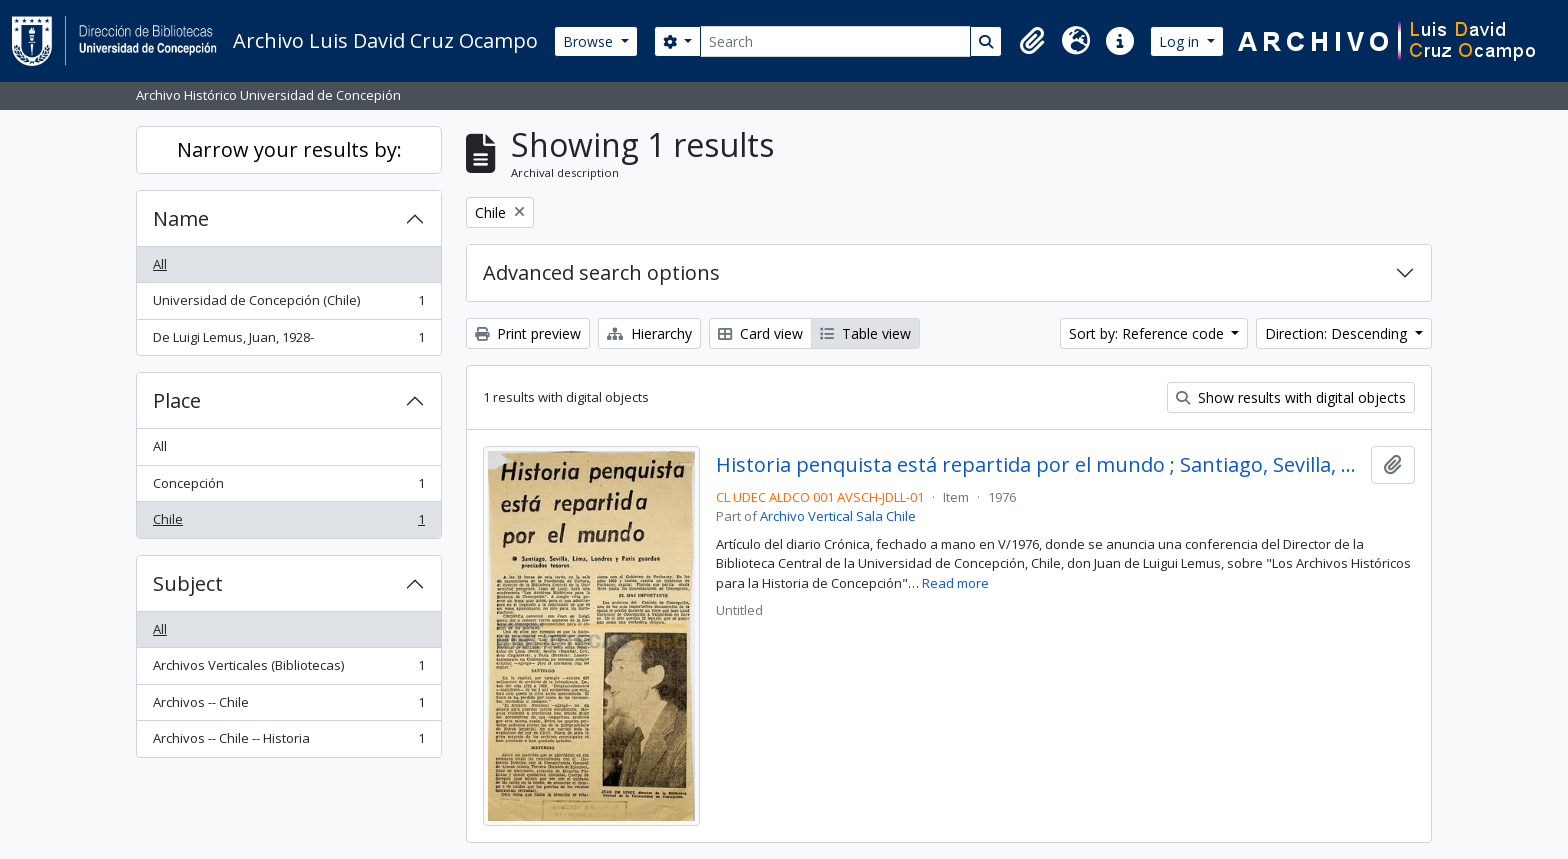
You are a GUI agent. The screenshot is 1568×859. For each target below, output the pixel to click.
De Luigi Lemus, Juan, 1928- (288, 341)
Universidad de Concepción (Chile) (288, 304)
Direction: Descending (1338, 333)
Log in (1181, 41)
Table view (865, 333)
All (160, 264)
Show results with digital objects (1291, 397)
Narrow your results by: (289, 149)
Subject (188, 583)
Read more (955, 583)
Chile (288, 523)
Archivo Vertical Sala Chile (838, 516)
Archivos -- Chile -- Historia (288, 742)
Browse (590, 41)
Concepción (288, 487)
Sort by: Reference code (1148, 333)
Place (177, 400)
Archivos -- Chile (288, 706)
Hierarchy (649, 333)
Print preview (528, 333)
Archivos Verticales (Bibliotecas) (288, 669)
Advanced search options (601, 272)
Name (181, 218)
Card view (760, 333)
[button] (1032, 41)
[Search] (835, 41)
